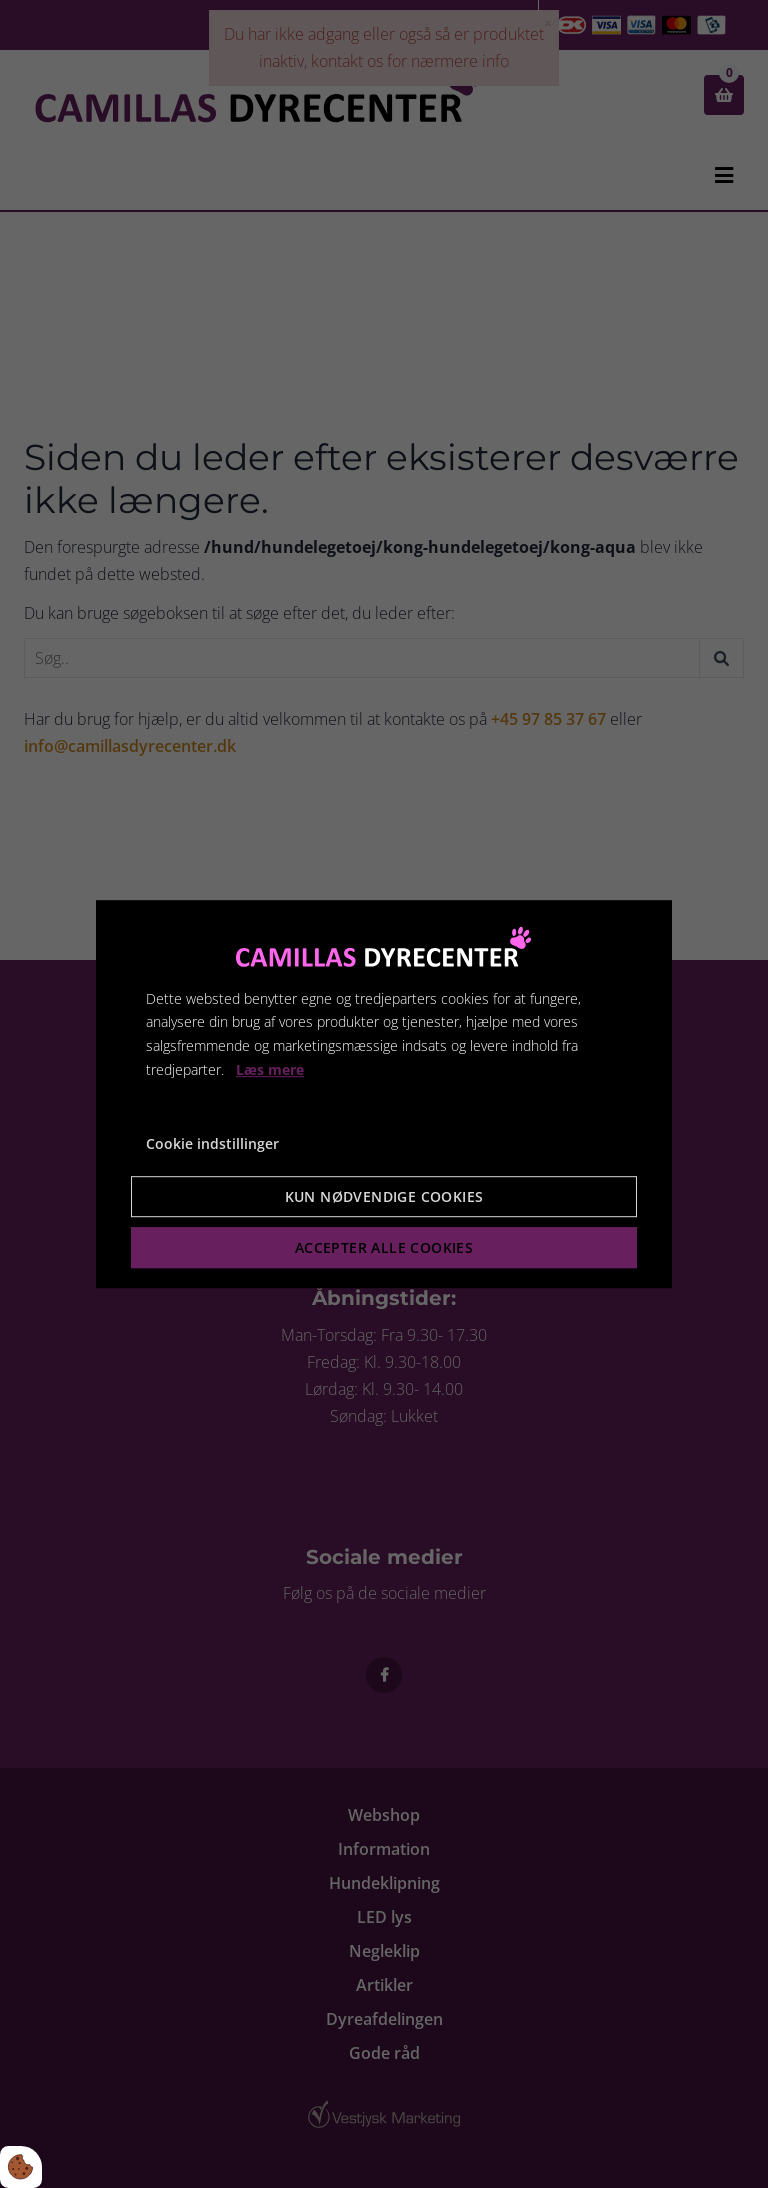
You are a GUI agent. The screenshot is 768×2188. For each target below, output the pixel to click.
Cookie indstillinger (212, 1143)
